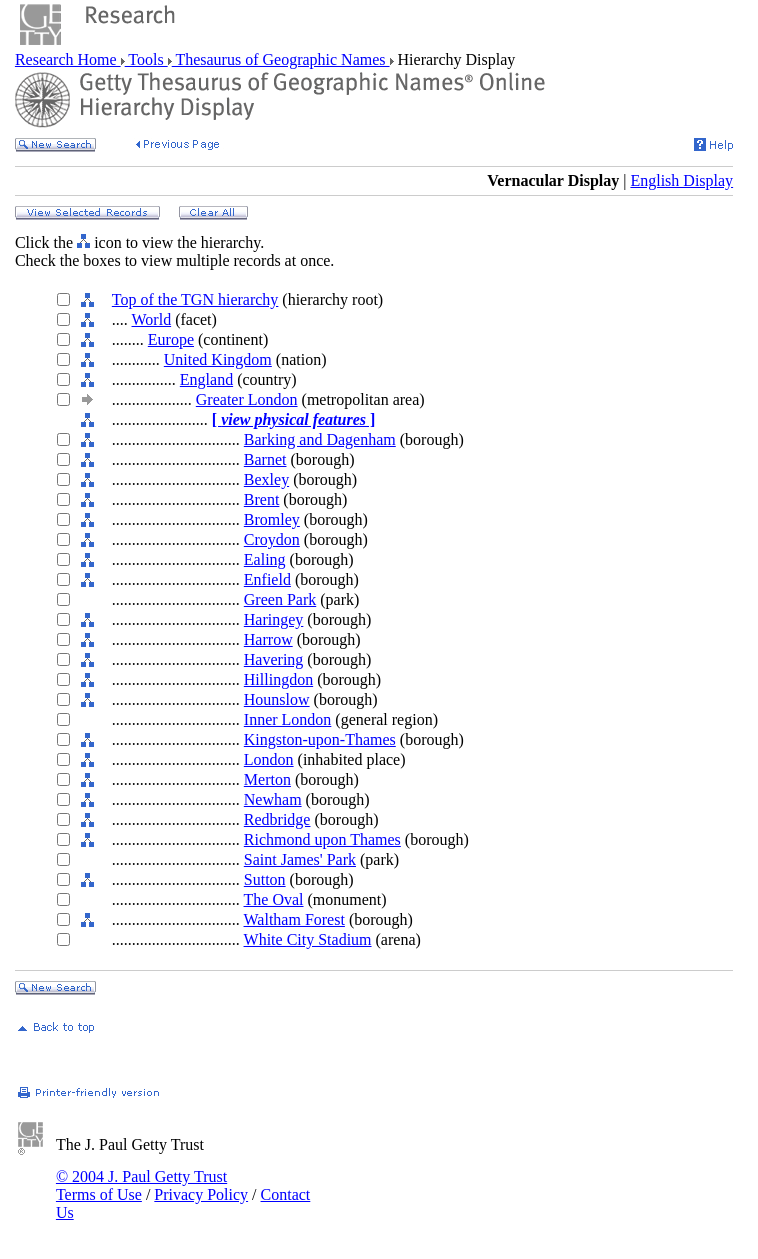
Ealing (265, 559)
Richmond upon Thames (322, 839)
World (152, 319)
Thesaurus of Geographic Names (281, 59)
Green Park (280, 599)
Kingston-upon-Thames (320, 739)
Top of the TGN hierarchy (195, 299)
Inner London (288, 719)
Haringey (274, 619)
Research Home (68, 59)
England (206, 379)
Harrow (268, 639)
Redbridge (277, 819)
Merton (267, 779)
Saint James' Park (300, 859)
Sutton (265, 879)
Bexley (266, 479)
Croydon (272, 539)
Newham (273, 799)
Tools (146, 59)
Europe (171, 339)
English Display (681, 180)
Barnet (265, 459)
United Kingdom (218, 359)
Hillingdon (278, 679)
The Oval (274, 899)
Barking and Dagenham (320, 439)
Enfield (267, 579)
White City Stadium (308, 939)
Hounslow (277, 699)
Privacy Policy (201, 1194)
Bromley (272, 519)
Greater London (247, 399)
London (269, 759)
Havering (274, 659)
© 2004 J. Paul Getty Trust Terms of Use (141, 1185)
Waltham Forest (294, 919)
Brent (262, 499)
